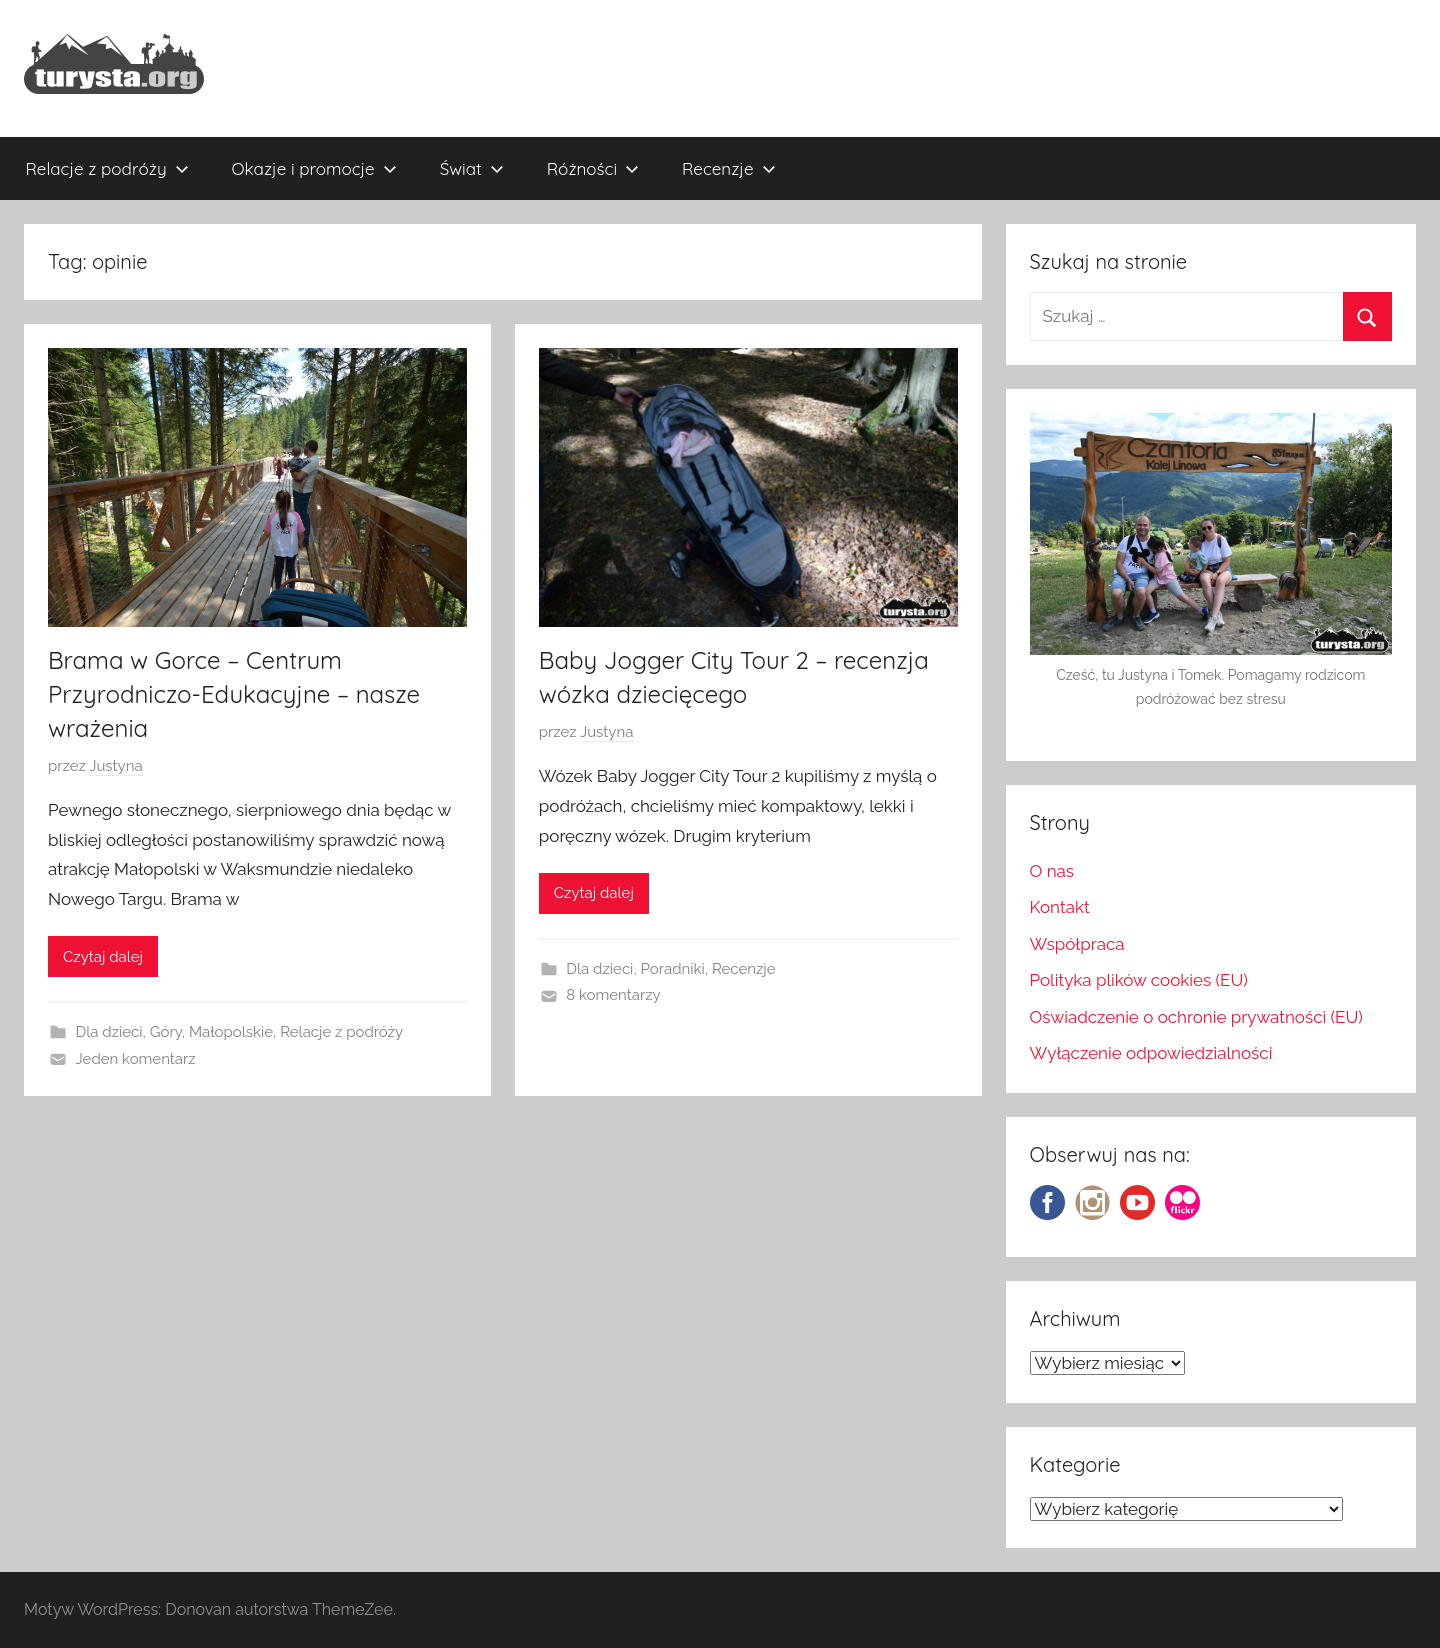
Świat (472, 168)
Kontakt (1060, 907)
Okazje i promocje (314, 168)
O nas (1052, 871)
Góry (166, 1032)
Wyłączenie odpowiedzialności (1151, 1053)
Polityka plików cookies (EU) (1139, 980)
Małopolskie (231, 1032)
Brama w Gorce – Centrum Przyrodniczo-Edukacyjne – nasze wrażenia (234, 693)
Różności (593, 168)
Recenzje (729, 168)
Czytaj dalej (103, 957)
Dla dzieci (109, 1032)
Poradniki (673, 969)
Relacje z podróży (107, 168)
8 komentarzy (613, 995)
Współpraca (1077, 944)
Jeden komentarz (136, 1059)
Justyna (115, 766)
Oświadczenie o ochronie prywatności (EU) (1196, 1017)
